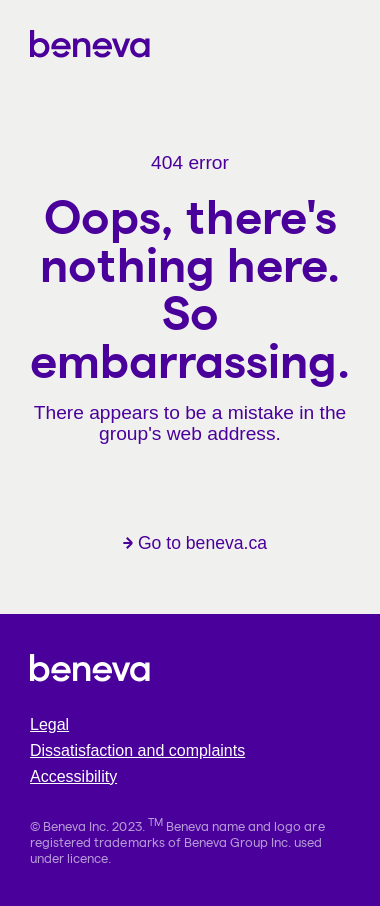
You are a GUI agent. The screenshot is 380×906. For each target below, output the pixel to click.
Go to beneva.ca (195, 543)
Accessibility (73, 776)
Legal (49, 724)
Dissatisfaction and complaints (137, 750)
